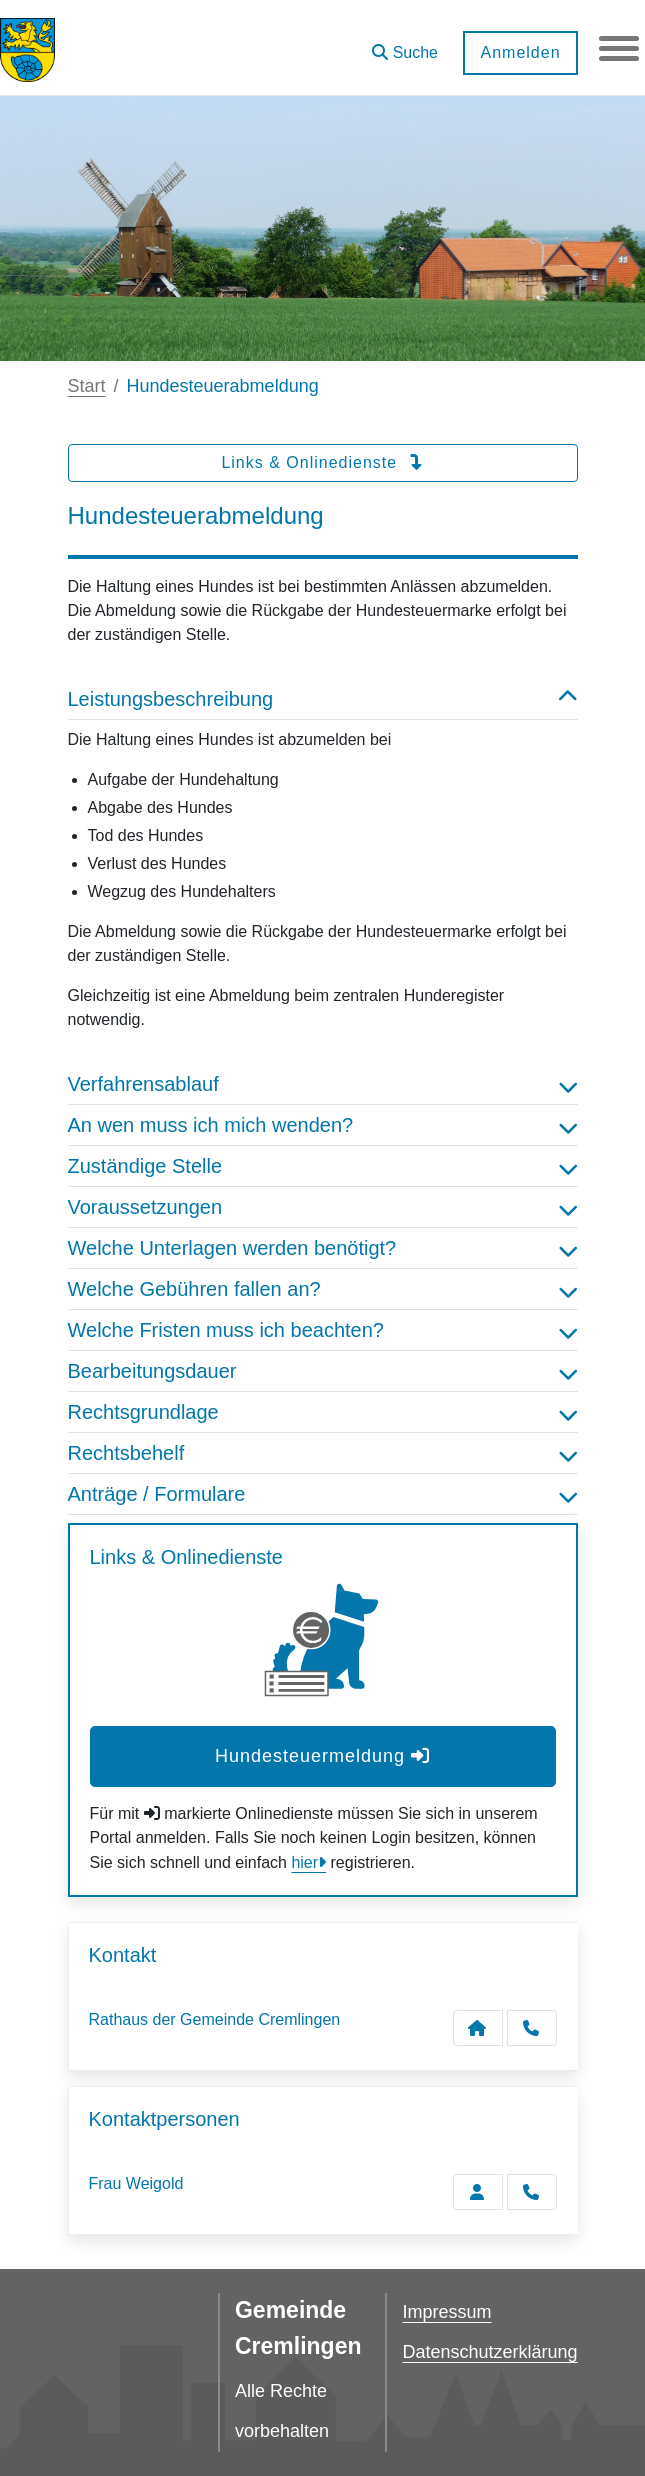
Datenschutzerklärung (489, 2352)
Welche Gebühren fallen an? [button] (323, 1289)
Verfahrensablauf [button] (323, 1084)
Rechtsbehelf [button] (323, 1453)
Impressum (446, 2312)
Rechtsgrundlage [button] (323, 1412)
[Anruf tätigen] (532, 2028)
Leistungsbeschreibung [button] (323, 699)
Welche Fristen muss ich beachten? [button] (323, 1330)
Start (87, 386)
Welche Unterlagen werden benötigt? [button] (323, 1248)
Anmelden (520, 52)
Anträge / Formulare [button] (323, 1494)
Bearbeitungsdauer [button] (323, 1371)
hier (304, 1862)
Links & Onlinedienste (322, 462)
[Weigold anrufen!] (532, 2192)
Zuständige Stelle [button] (323, 1166)
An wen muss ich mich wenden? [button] (323, 1125)
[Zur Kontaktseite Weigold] (478, 2192)
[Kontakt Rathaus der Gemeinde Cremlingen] (478, 2028)
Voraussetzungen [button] (323, 1207)
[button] (405, 45)
